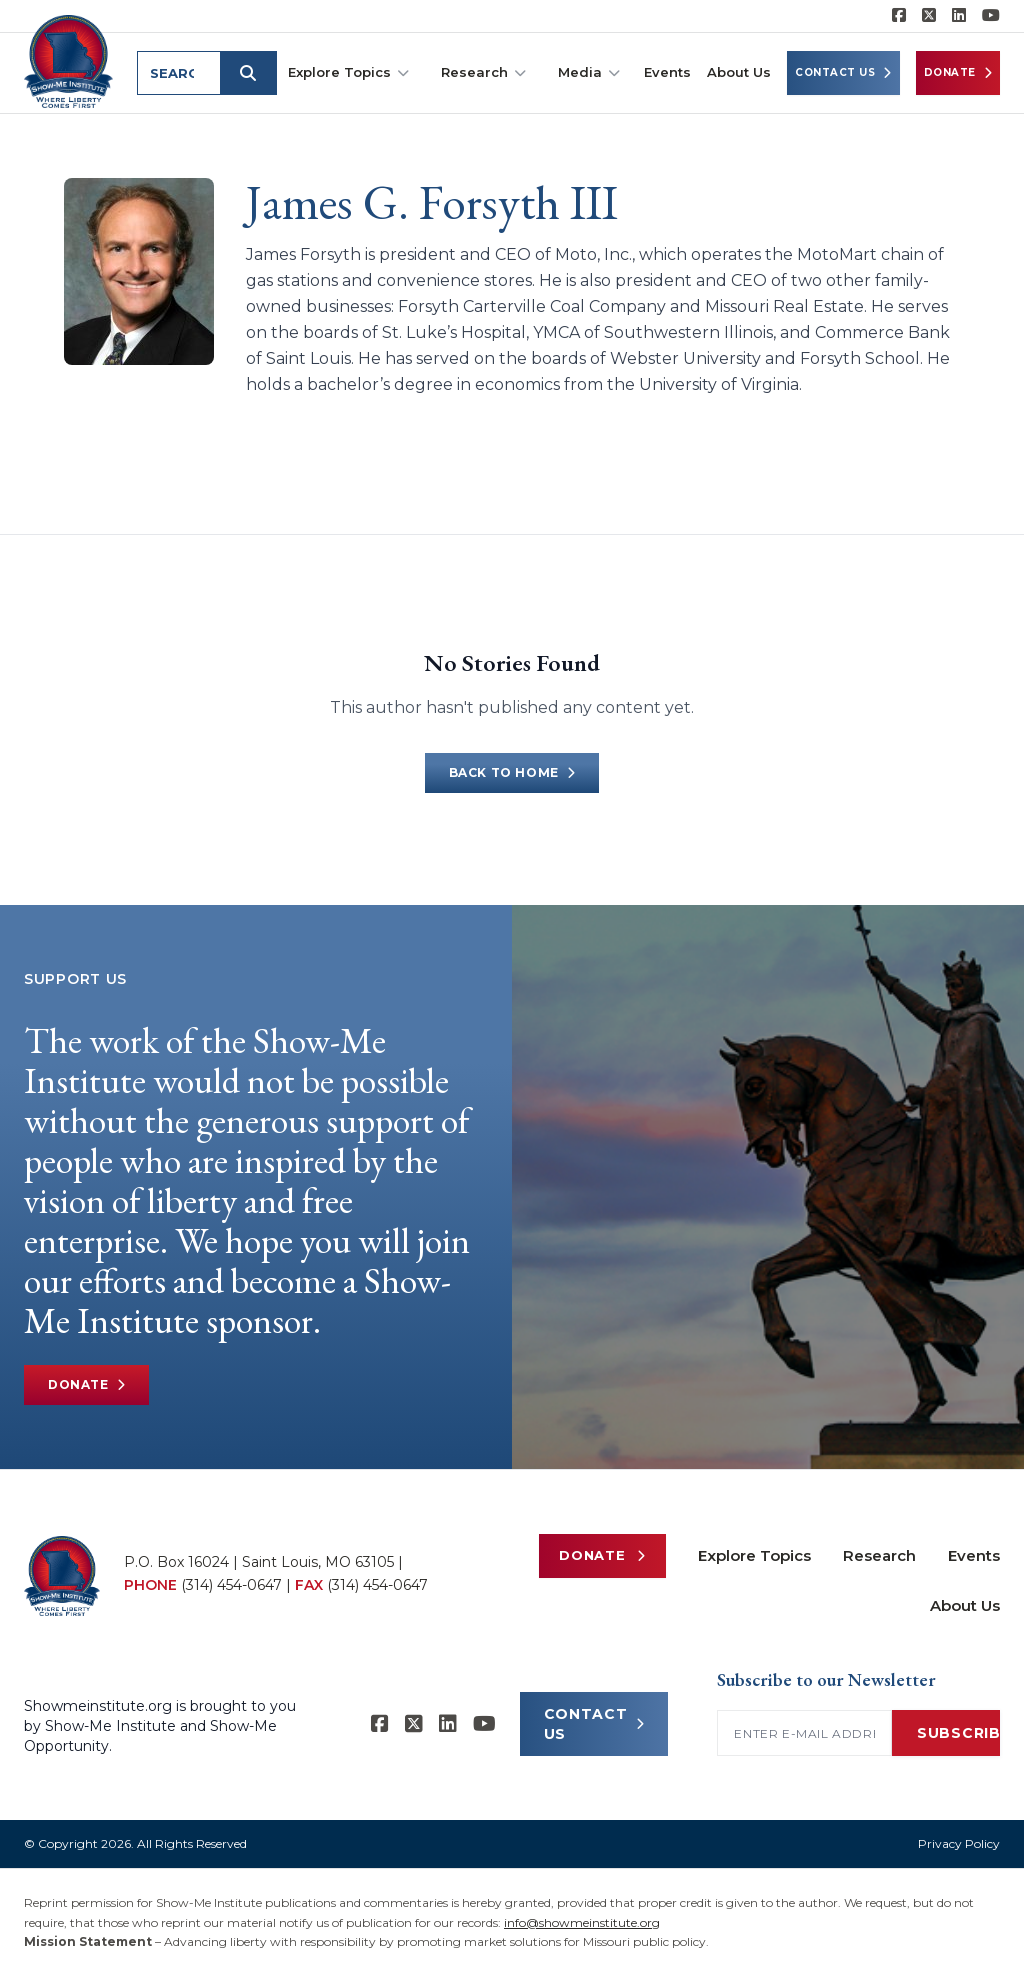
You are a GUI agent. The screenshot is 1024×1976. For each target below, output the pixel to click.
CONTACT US (594, 1724)
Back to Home (512, 772)
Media (589, 72)
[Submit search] (252, 73)
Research (483, 72)
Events (667, 72)
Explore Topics (348, 72)
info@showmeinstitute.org (582, 1922)
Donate (958, 73)
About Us (739, 72)
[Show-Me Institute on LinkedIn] (959, 16)
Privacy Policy (959, 1843)
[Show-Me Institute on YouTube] (991, 16)
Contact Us (843, 73)
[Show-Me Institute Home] (70, 59)
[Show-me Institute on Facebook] (899, 16)
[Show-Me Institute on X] (929, 16)
